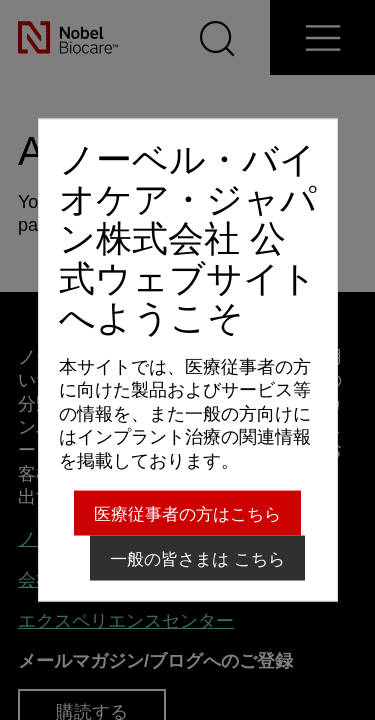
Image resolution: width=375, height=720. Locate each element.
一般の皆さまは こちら (197, 558)
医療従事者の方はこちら (187, 513)
